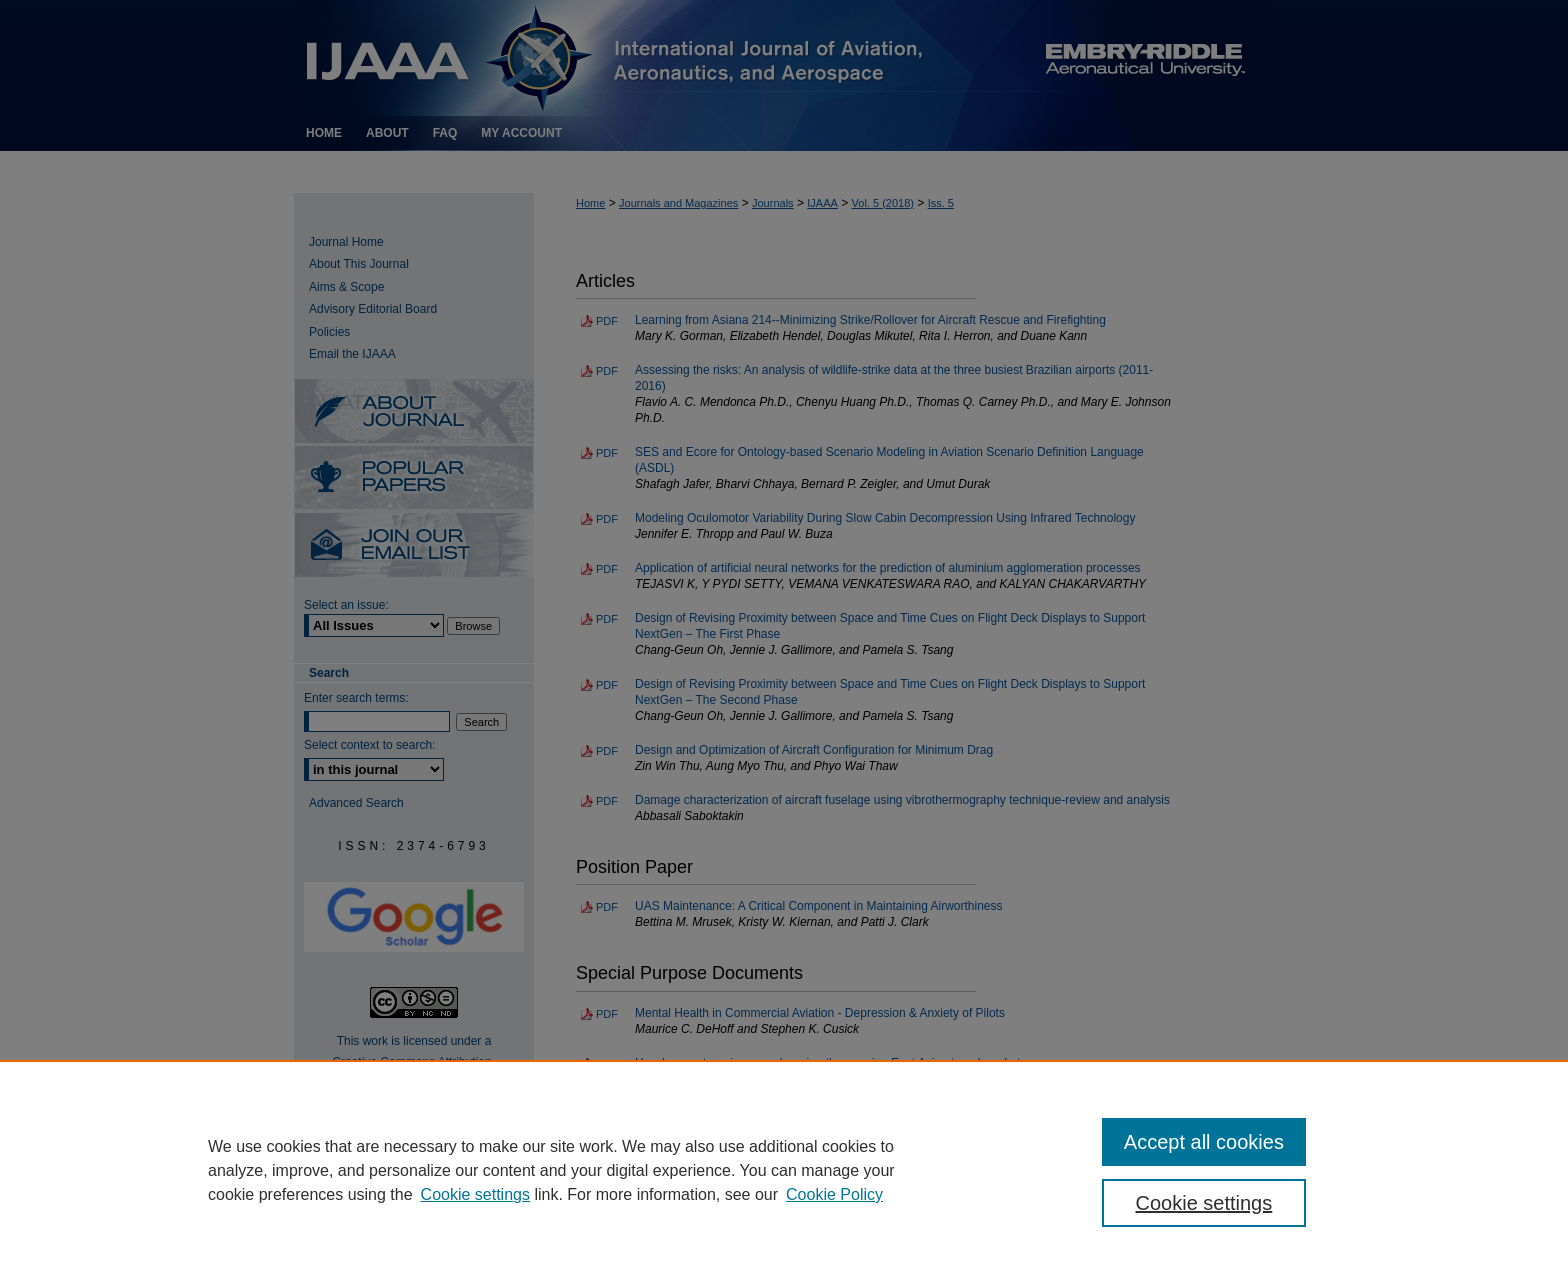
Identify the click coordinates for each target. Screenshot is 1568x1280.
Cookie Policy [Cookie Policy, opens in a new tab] (834, 1194)
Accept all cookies (1204, 1142)
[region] (784, 1170)
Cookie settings (475, 1194)
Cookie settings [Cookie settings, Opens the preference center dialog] (1204, 1203)
